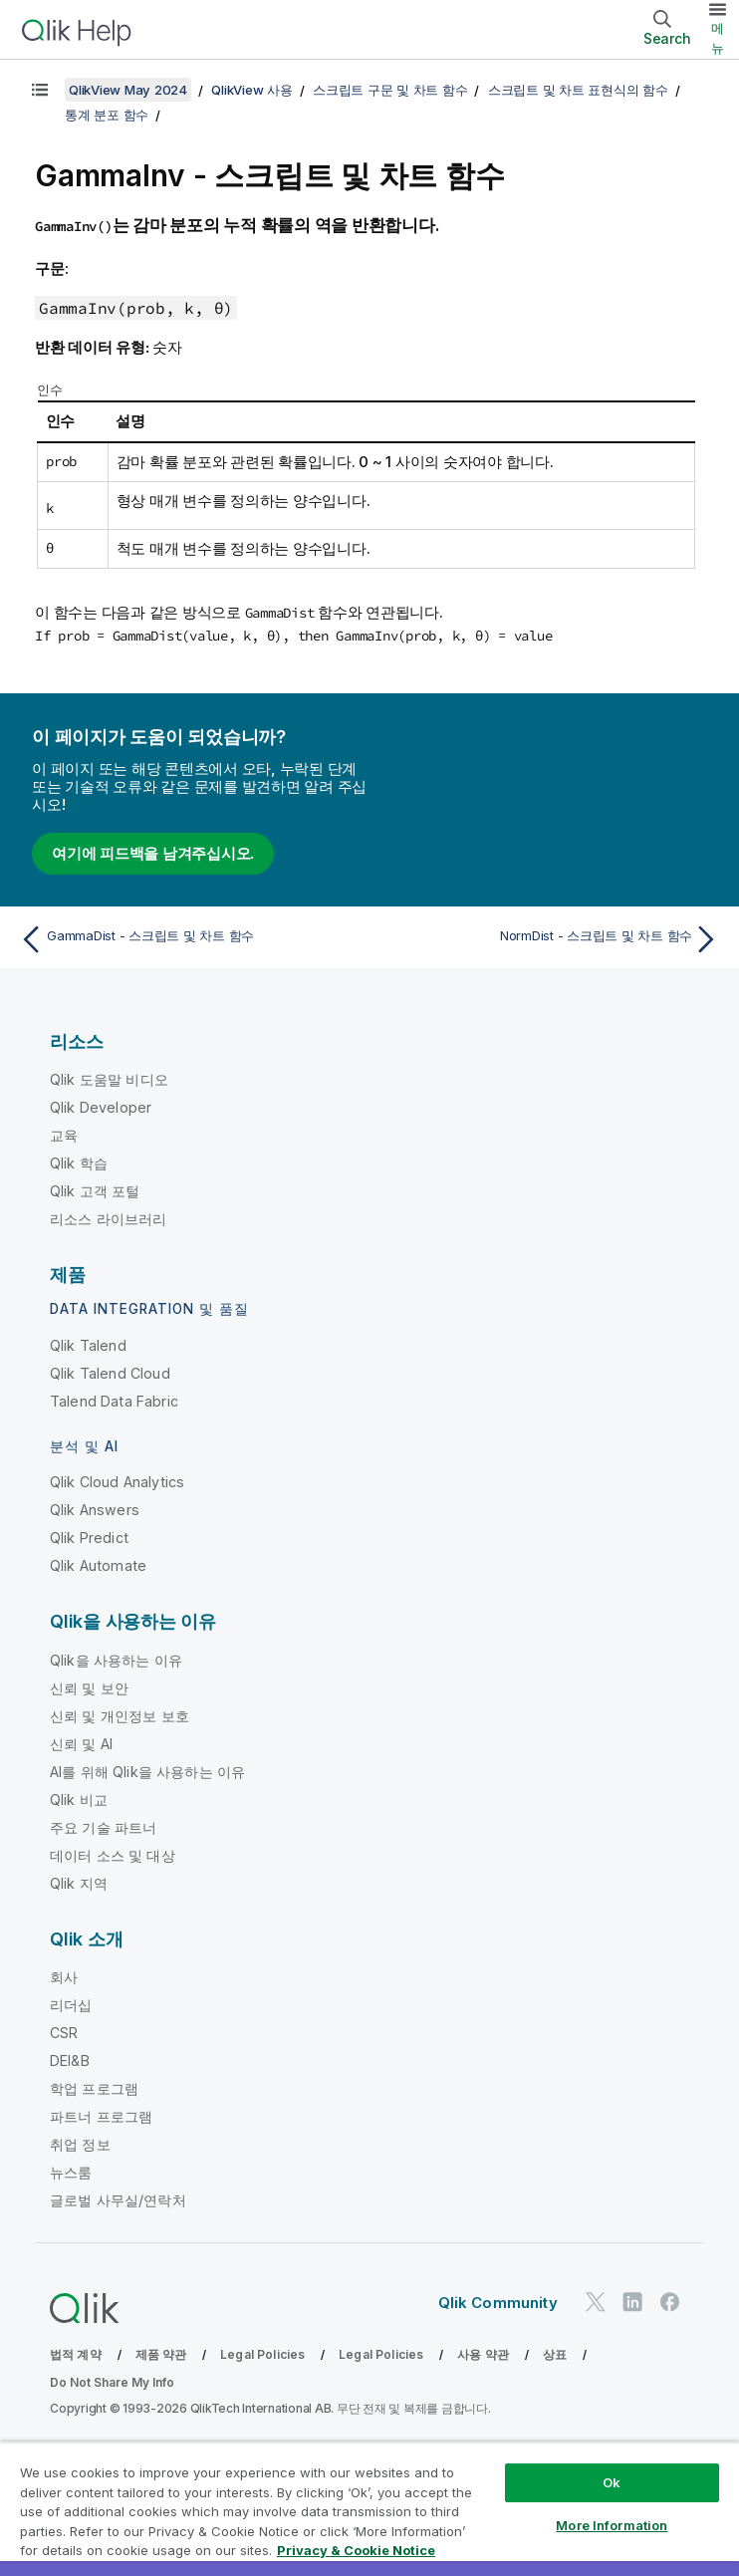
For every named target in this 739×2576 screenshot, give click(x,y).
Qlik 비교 (79, 1799)
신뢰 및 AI (81, 1743)
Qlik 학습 (79, 1163)
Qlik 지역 (79, 1883)
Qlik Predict (89, 1537)
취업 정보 (80, 2144)
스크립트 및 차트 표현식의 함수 (578, 90)
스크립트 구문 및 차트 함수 (390, 90)
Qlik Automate (98, 1565)
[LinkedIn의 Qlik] (632, 2301)
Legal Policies (262, 2354)
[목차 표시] (40, 90)
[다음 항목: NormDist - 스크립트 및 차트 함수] (550, 939)
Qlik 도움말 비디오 (109, 1079)
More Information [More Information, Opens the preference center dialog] (611, 2525)
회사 (64, 1976)
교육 (64, 1135)
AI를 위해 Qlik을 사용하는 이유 (147, 1771)
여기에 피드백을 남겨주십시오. (153, 853)
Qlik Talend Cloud (110, 1373)
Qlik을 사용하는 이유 (116, 1660)
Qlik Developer (100, 1107)
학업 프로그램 (94, 2088)
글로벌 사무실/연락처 (118, 2199)
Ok (611, 2482)
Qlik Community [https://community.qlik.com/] (498, 2302)
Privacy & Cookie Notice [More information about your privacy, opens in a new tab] (356, 2550)
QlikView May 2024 (128, 90)
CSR (64, 2032)
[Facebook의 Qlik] (670, 2301)
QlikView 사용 (251, 90)
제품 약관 (161, 2354)
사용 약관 (483, 2354)
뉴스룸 (71, 2172)
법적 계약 (76, 2354)
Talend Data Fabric (114, 1401)
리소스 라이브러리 (108, 1218)
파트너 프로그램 (101, 2116)
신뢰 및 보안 (89, 1687)
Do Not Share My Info (112, 2382)
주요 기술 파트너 (103, 1827)
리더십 (71, 2004)
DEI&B (70, 2060)
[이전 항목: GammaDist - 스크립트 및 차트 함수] (189, 939)
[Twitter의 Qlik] (596, 2301)
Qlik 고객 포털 (95, 1190)
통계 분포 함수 (106, 115)
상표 (555, 2354)
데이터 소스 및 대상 (112, 1855)
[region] (369, 2509)
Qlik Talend (88, 1345)
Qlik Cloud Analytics (117, 1481)
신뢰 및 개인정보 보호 (119, 1715)
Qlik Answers (94, 1509)
